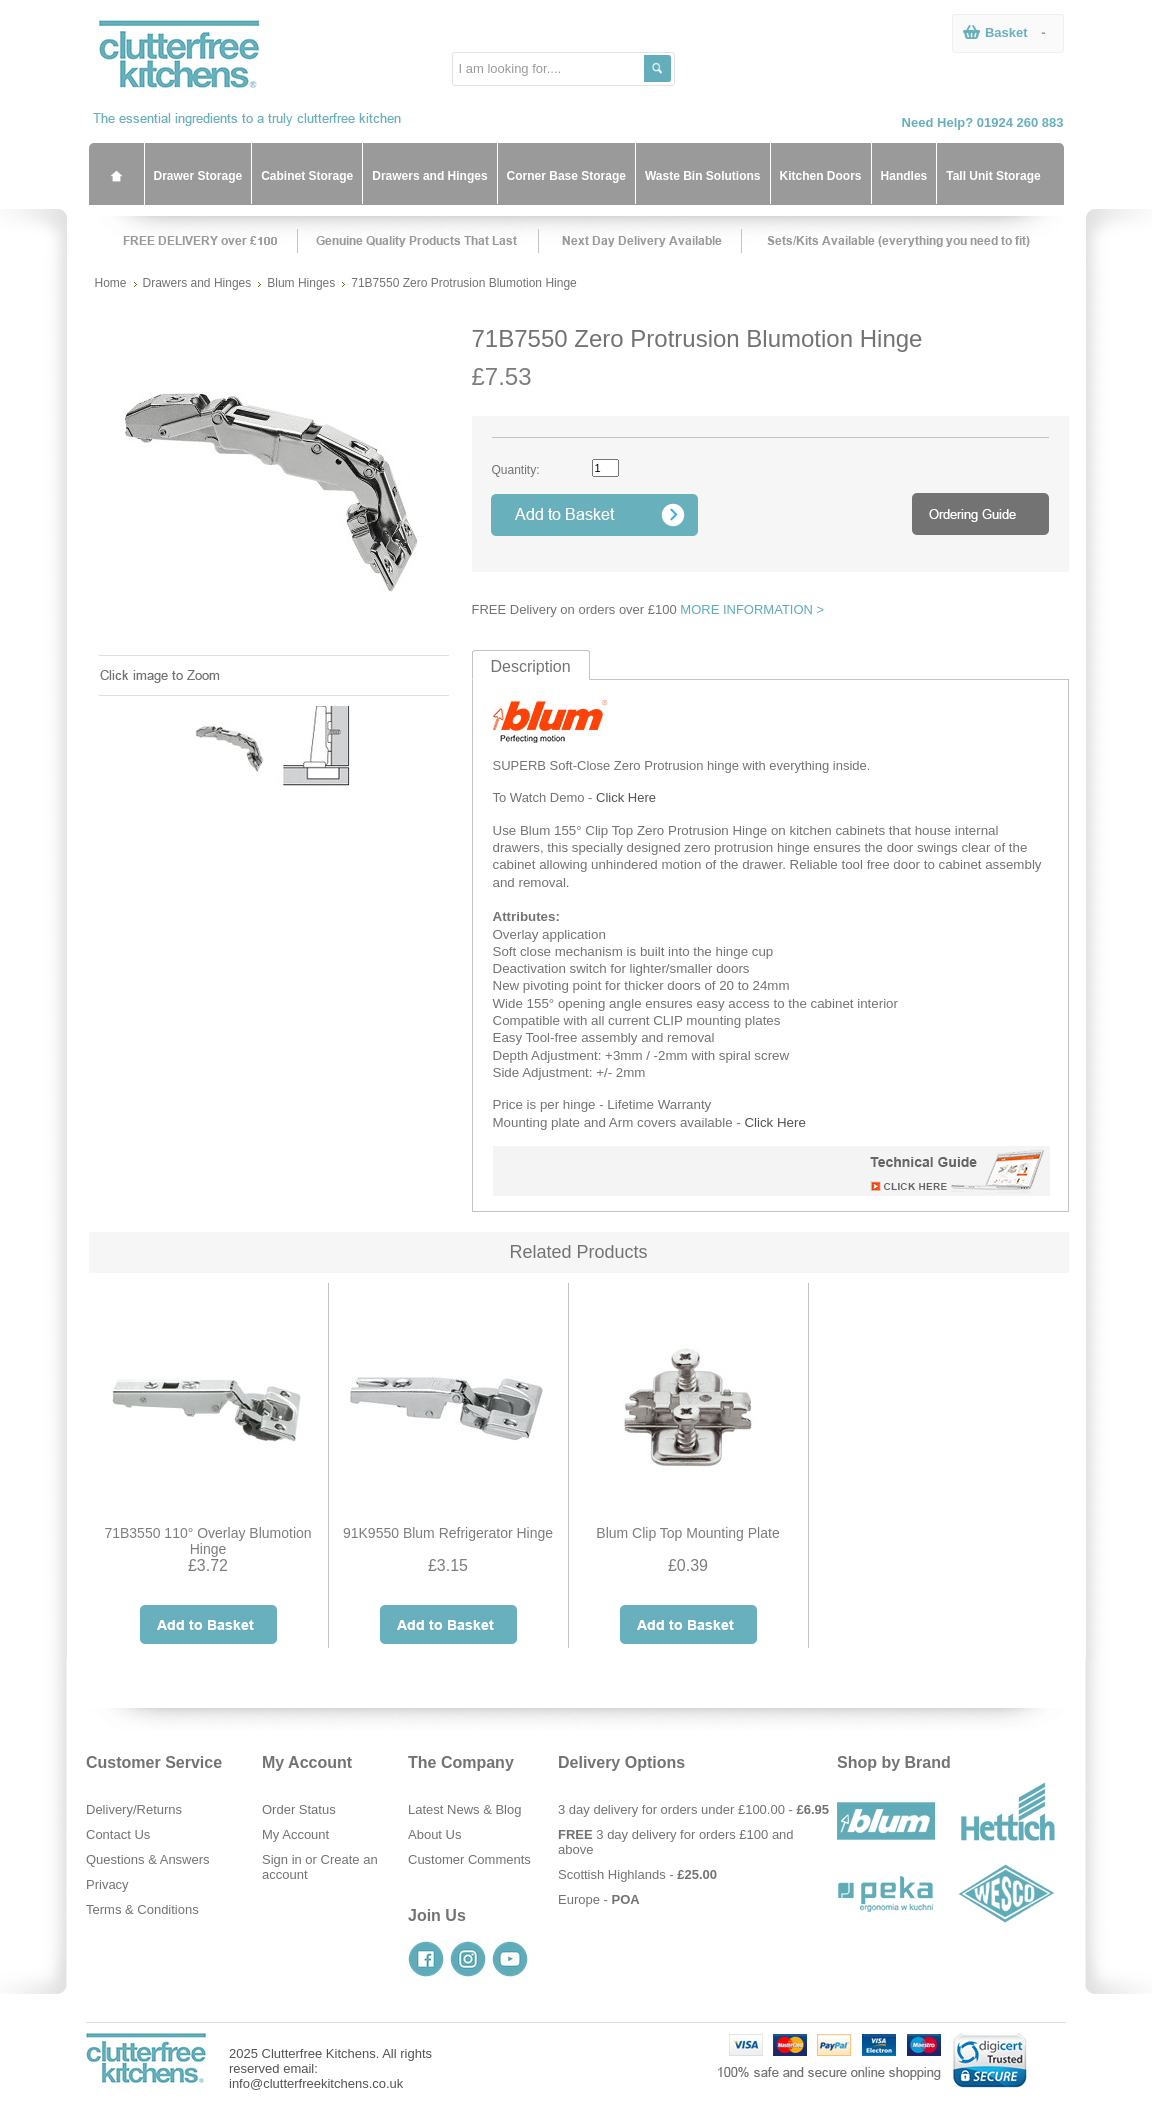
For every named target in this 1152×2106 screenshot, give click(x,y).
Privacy (107, 1884)
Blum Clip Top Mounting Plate (687, 1533)
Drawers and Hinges (197, 283)
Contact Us (118, 1834)
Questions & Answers (148, 1859)
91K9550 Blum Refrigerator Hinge (448, 1533)
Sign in (282, 1859)
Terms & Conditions (142, 1909)
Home (111, 283)
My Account (295, 1834)
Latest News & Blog (464, 1809)
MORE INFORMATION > (752, 609)
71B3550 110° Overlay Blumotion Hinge (207, 1541)
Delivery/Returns (134, 1809)
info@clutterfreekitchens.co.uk (316, 2083)
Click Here (626, 797)
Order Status (299, 1809)
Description (531, 666)
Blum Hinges (301, 283)
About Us (434, 1834)
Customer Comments (469, 1859)
